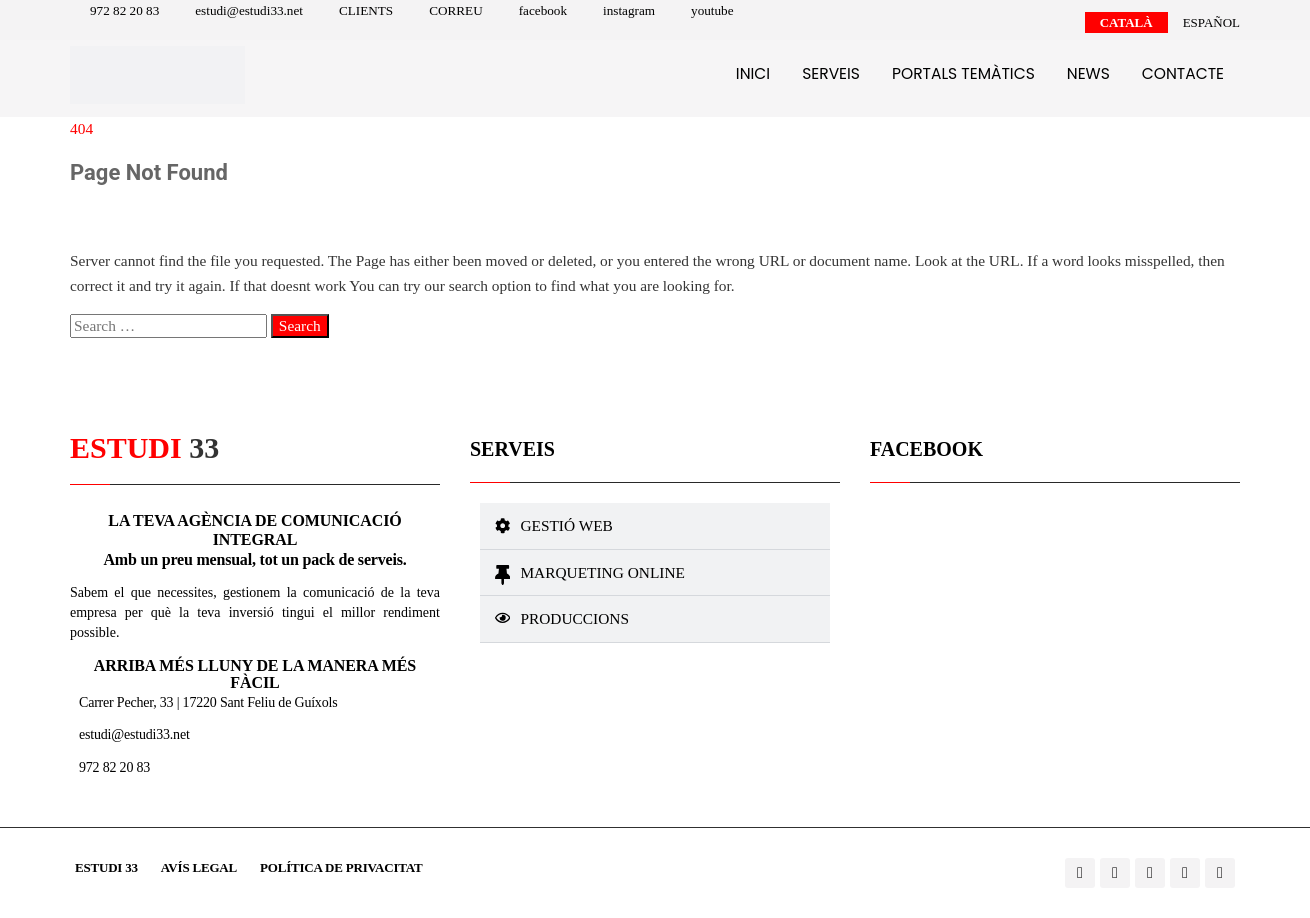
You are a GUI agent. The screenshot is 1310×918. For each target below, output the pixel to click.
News (1088, 73)
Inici (753, 73)
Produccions (574, 618)
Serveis (831, 73)
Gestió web (566, 525)
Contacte (1183, 73)
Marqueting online (602, 572)
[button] (655, 526)
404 (81, 128)
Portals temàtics (963, 73)
